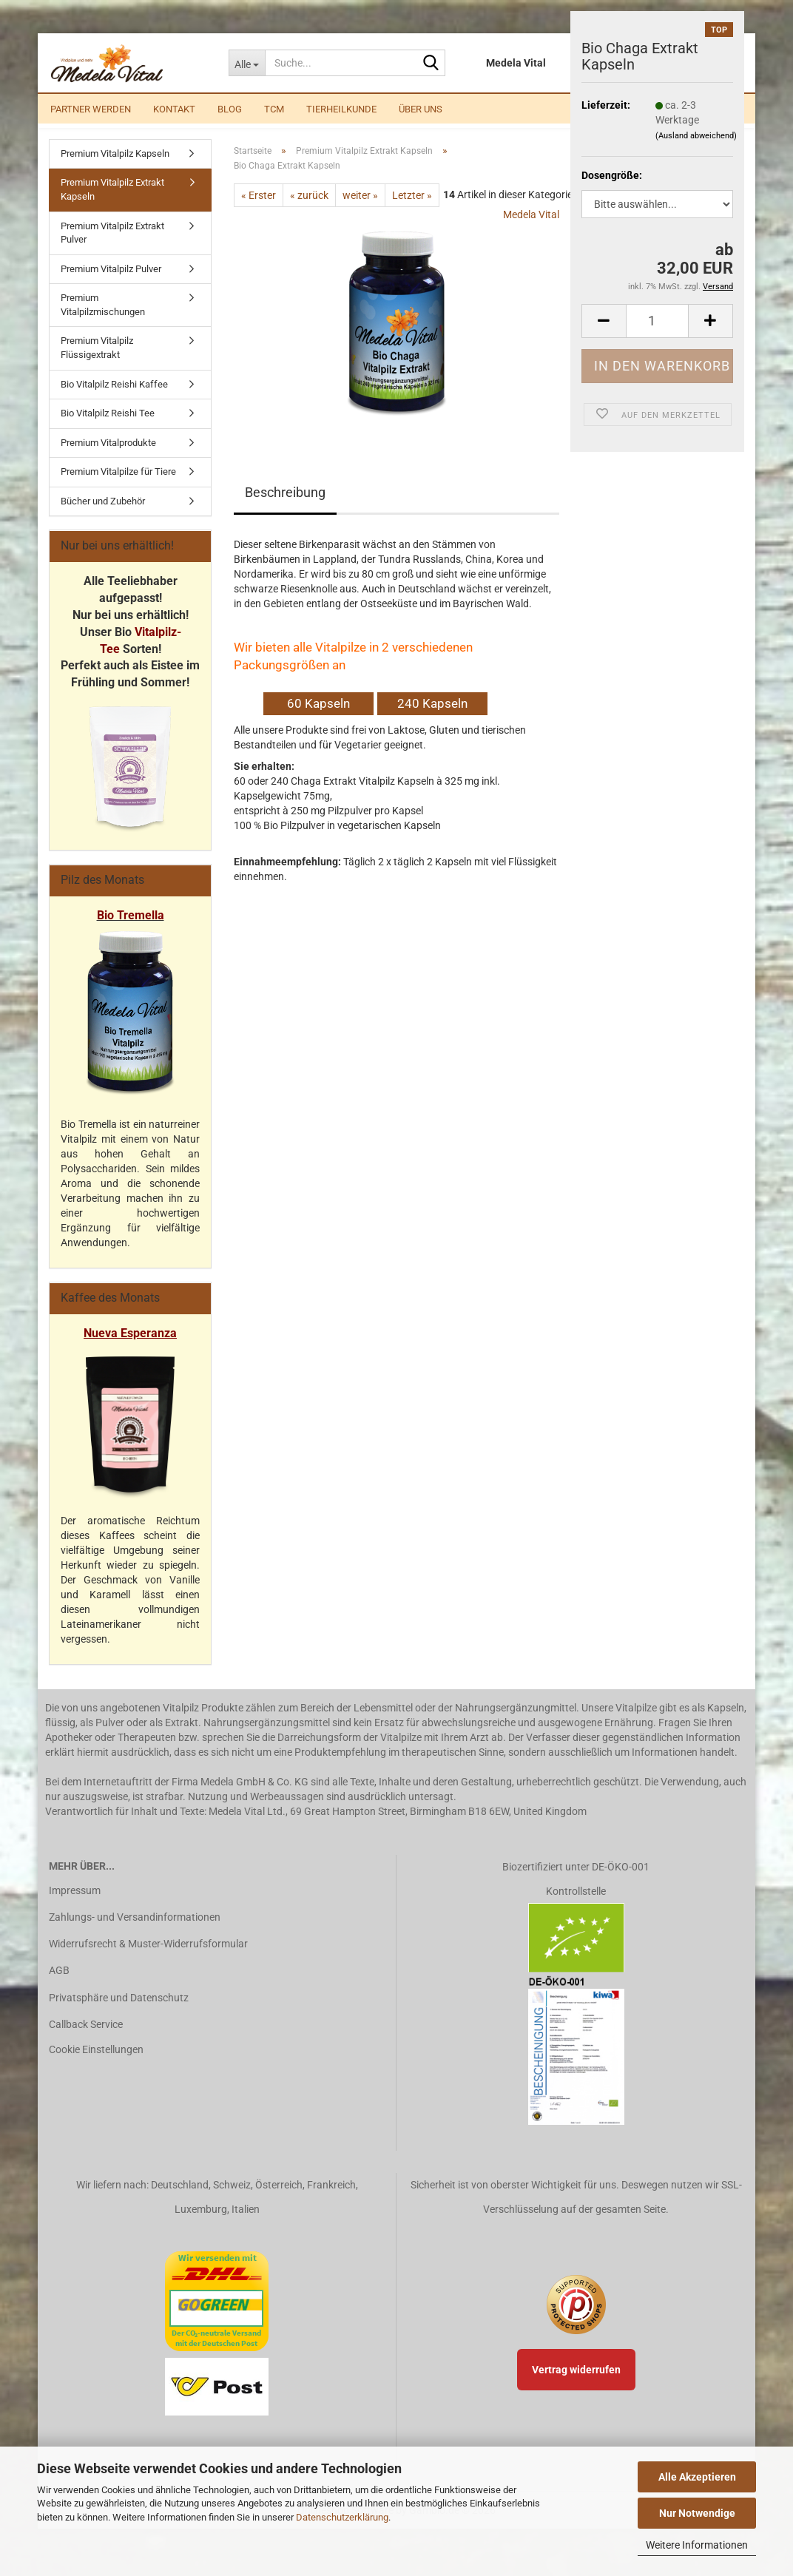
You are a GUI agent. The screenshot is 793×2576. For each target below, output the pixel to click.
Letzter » (412, 211)
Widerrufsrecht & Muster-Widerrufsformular (148, 1960)
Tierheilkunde (341, 109)
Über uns (420, 109)
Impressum (75, 1907)
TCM (274, 109)
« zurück (309, 211)
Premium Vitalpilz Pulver (111, 285)
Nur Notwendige (697, 2513)
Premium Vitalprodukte (108, 458)
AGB (59, 1987)
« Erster (258, 211)
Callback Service (86, 2040)
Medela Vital (531, 231)
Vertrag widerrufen (576, 2386)
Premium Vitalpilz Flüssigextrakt (97, 364)
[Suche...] (247, 63)
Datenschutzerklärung (342, 2517)
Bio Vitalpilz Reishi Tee (108, 429)
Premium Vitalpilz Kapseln (115, 169)
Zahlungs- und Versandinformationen (134, 1933)
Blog (229, 109)
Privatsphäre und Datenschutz (119, 2014)
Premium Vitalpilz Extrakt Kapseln (112, 206)
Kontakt (174, 109)
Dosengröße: (611, 175)
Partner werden (90, 109)
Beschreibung (285, 508)
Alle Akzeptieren (697, 2477)
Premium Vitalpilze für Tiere (118, 487)
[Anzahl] (657, 321)
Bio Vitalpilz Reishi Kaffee (114, 400)
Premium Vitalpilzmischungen (103, 321)
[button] (603, 321)
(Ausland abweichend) (696, 136)
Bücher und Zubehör (103, 517)
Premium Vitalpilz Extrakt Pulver (112, 249)
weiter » (360, 211)
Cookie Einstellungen (96, 2066)
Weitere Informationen (697, 2545)
